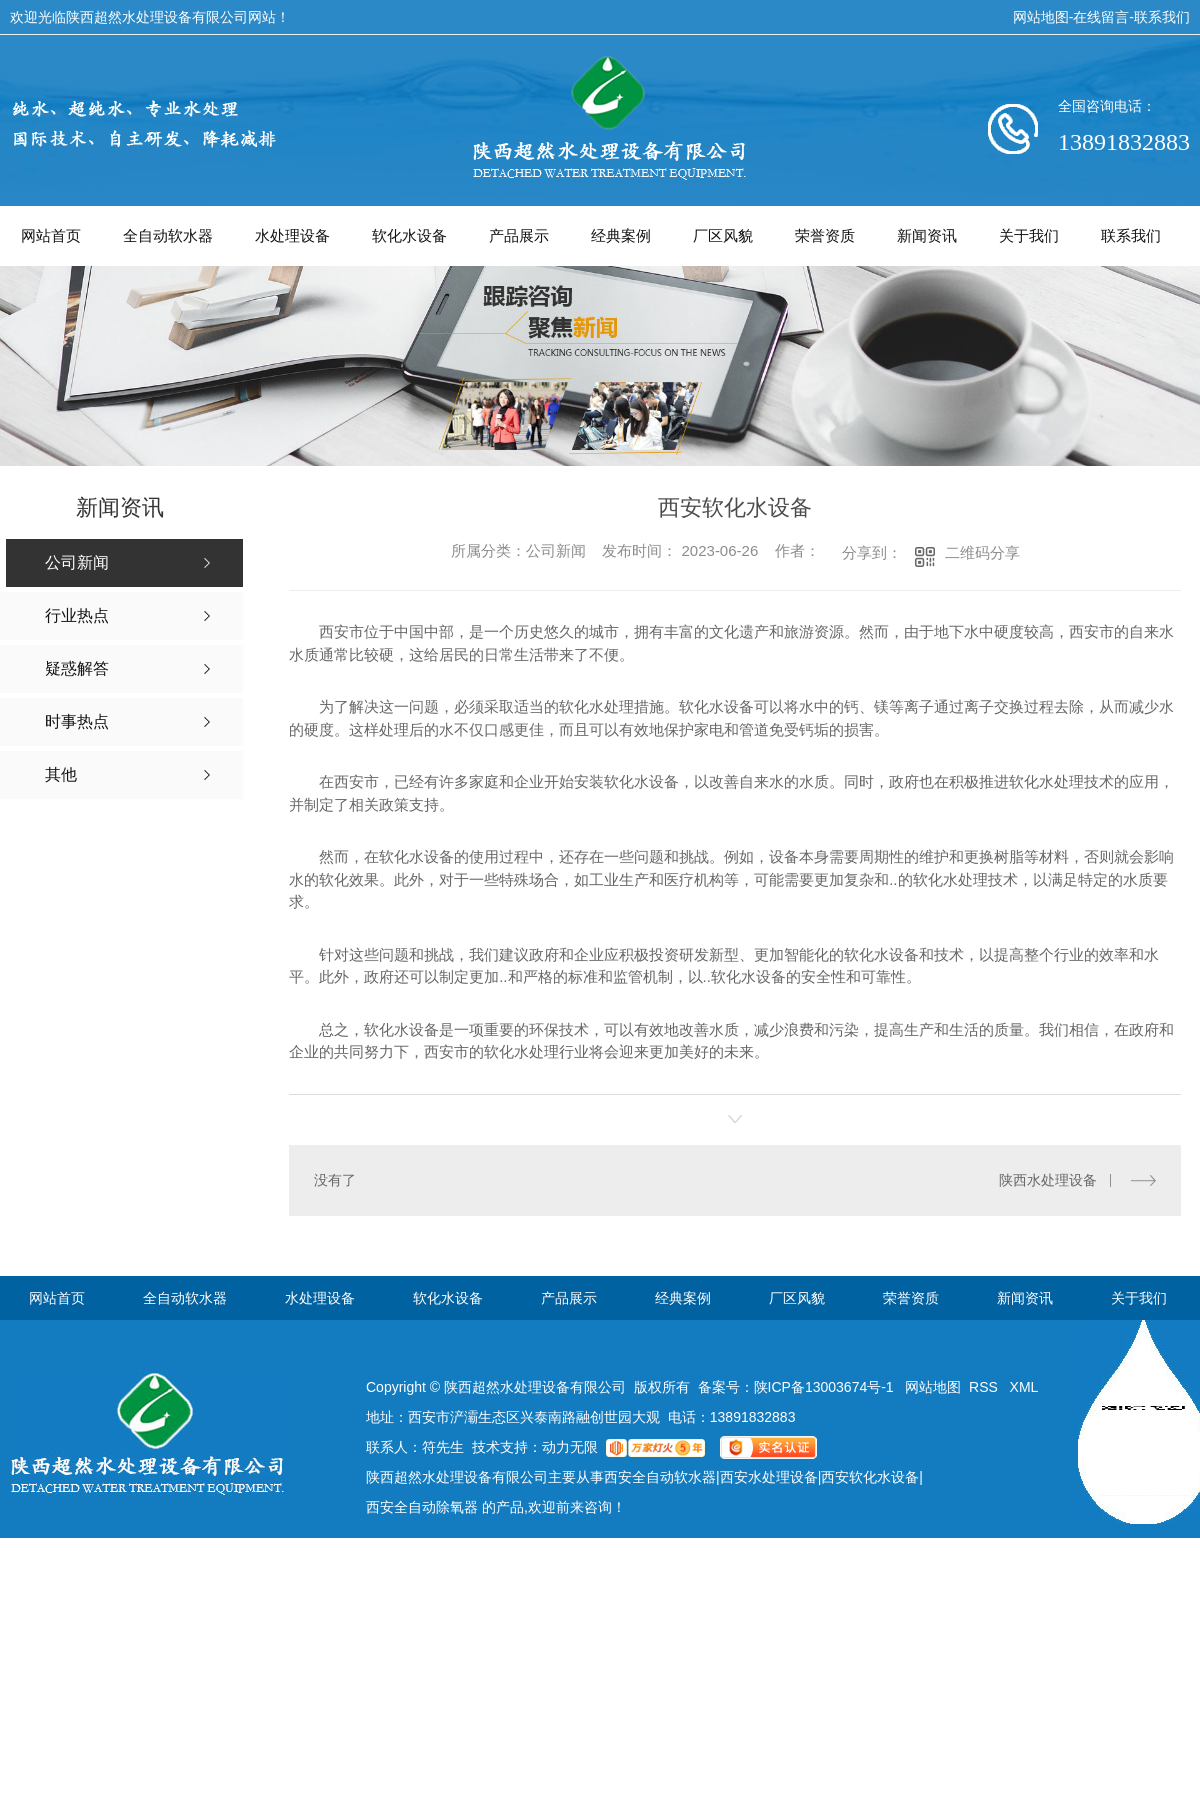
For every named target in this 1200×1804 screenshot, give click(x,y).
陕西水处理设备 (1048, 1180)
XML (1024, 1387)
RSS (985, 1387)
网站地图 (1041, 17)
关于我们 (1029, 235)
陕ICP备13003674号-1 (824, 1387)
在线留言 (1101, 17)
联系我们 (1162, 17)
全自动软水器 (168, 235)
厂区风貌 (723, 235)
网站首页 (51, 235)
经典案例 (621, 235)
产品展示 (519, 235)
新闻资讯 (927, 235)
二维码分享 (982, 552)
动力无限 (570, 1447)
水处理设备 (292, 235)
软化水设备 (409, 235)
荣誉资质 (825, 235)
